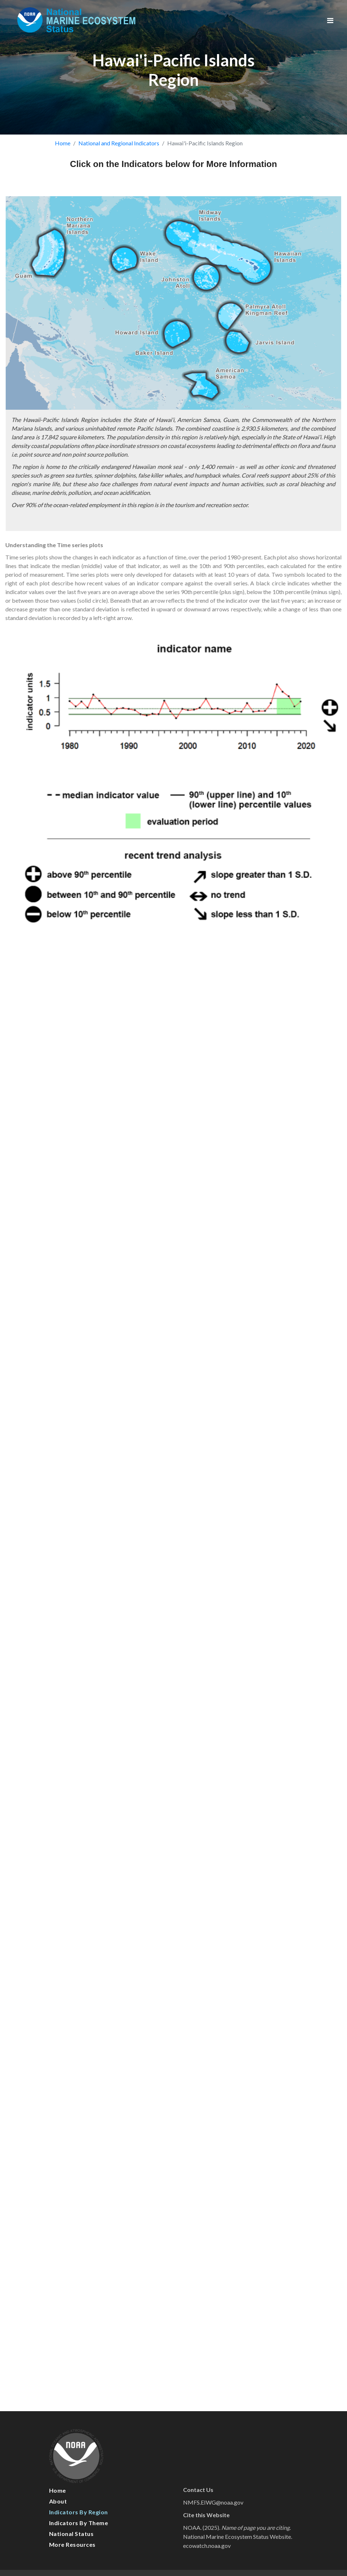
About (58, 2501)
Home (62, 143)
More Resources (72, 2544)
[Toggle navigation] (330, 20)
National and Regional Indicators (118, 143)
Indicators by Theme (78, 2522)
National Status (71, 2533)
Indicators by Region (78, 2512)
